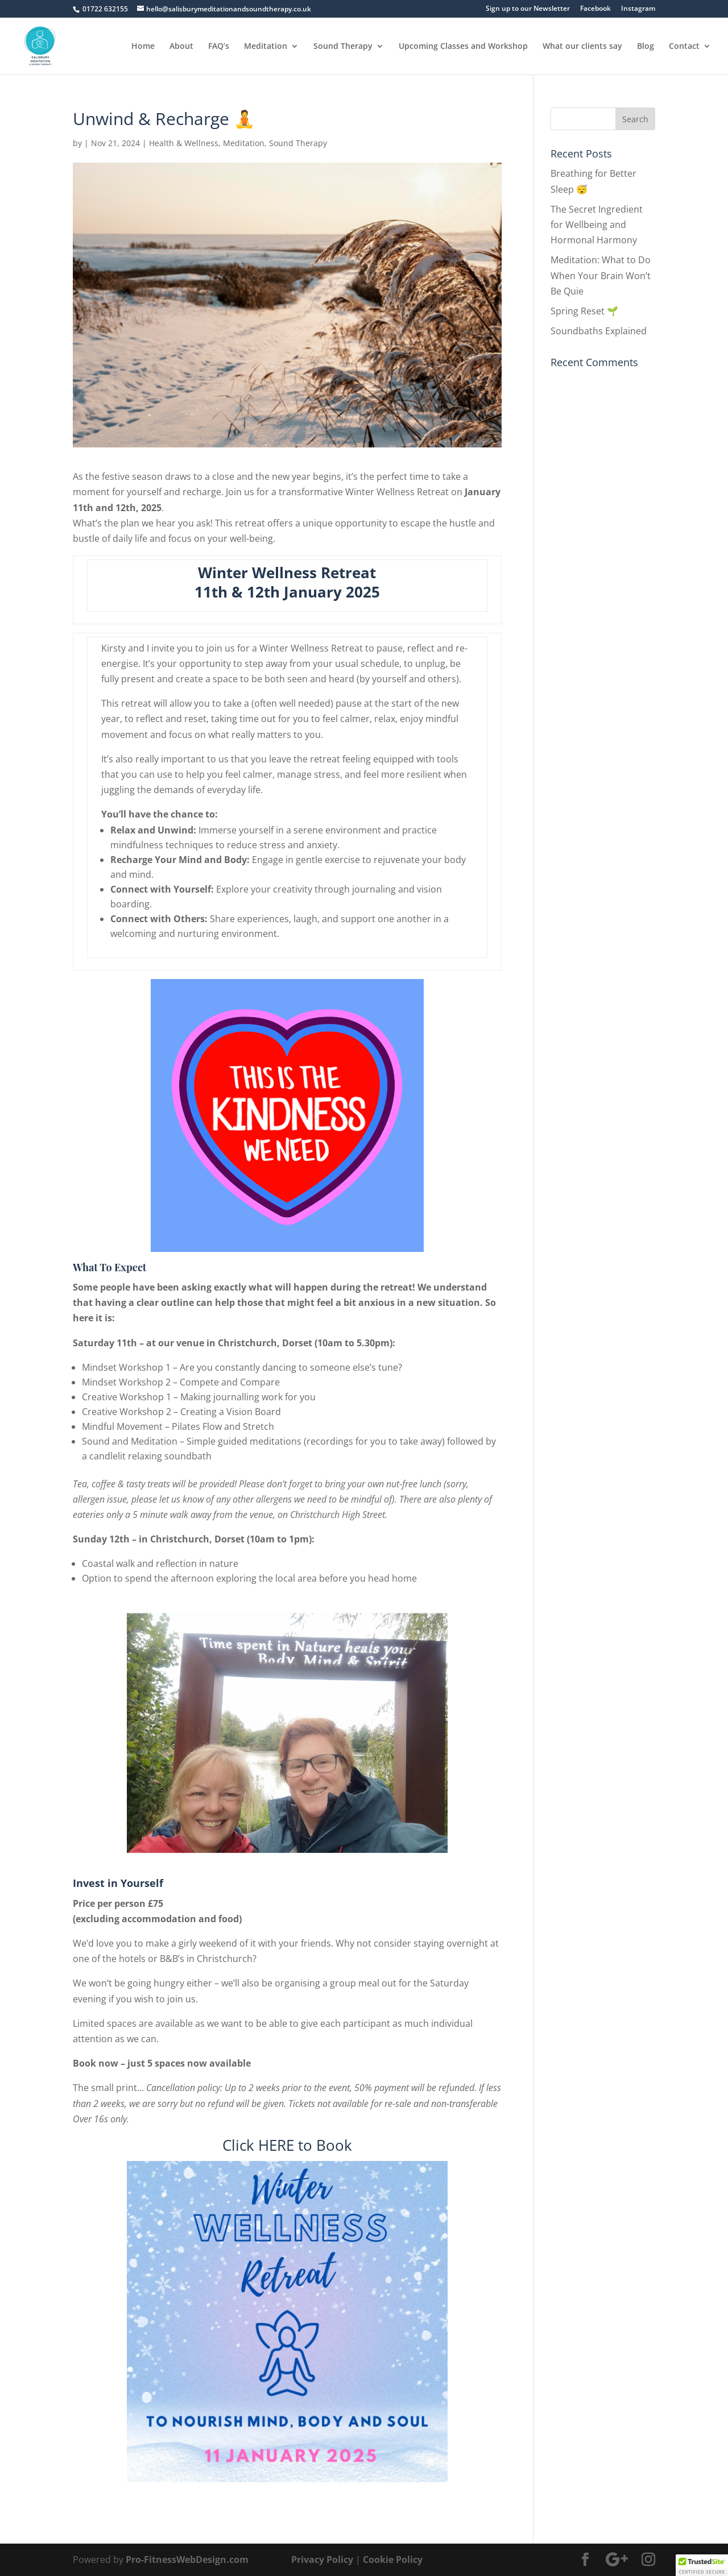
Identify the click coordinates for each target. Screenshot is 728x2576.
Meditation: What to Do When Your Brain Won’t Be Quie (601, 275)
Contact (684, 46)
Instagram (638, 9)
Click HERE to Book (287, 2145)
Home (143, 46)
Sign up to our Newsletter (528, 9)
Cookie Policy (393, 2559)
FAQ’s (218, 46)
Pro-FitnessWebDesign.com (187, 2559)
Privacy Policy (322, 2559)
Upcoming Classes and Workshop (463, 46)
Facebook (595, 9)
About (181, 46)
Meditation (265, 46)
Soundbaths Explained (599, 331)
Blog (645, 46)
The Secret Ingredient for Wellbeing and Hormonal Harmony (597, 224)
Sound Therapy (343, 46)
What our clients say (582, 46)
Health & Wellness (183, 143)
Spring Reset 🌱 (584, 311)
